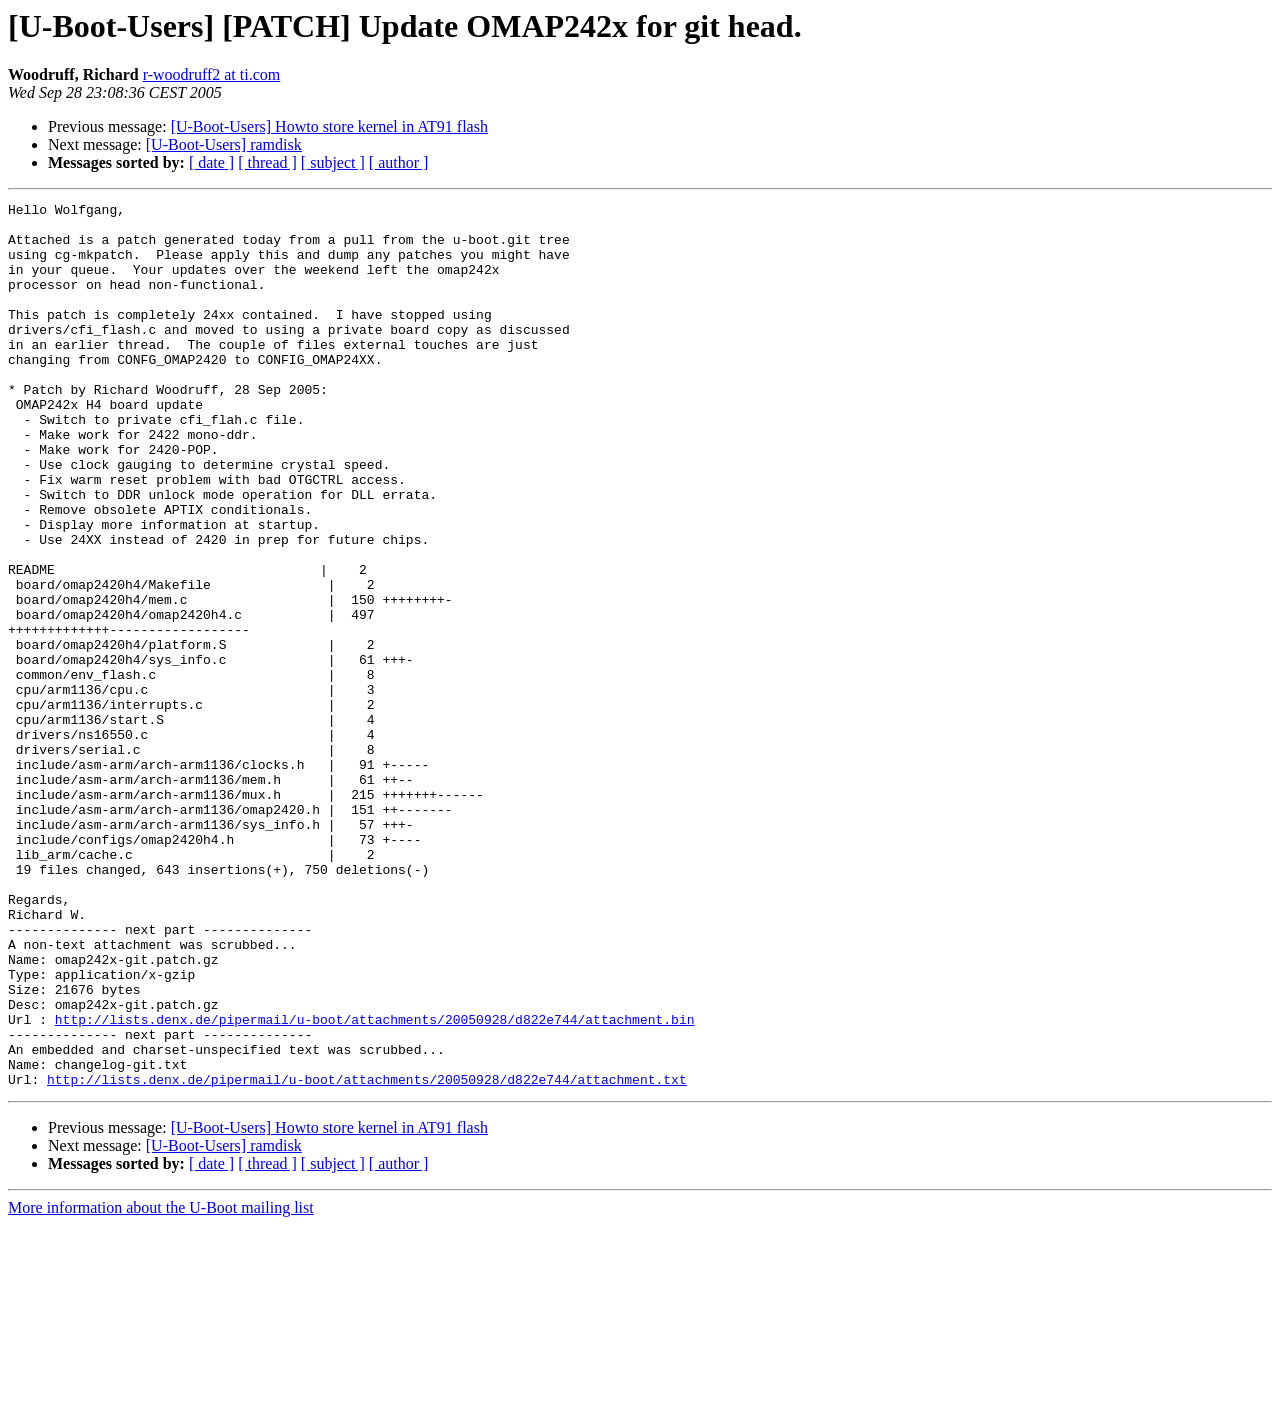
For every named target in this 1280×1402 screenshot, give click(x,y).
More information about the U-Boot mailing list (161, 1384)
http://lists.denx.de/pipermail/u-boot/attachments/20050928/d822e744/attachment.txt (367, 1256)
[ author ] (399, 162)
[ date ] (211, 162)
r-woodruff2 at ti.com (212, 74)
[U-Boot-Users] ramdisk (224, 144)
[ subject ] (333, 162)
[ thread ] (267, 162)
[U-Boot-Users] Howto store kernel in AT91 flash (329, 126)
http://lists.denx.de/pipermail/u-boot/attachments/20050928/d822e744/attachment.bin (375, 1184)
